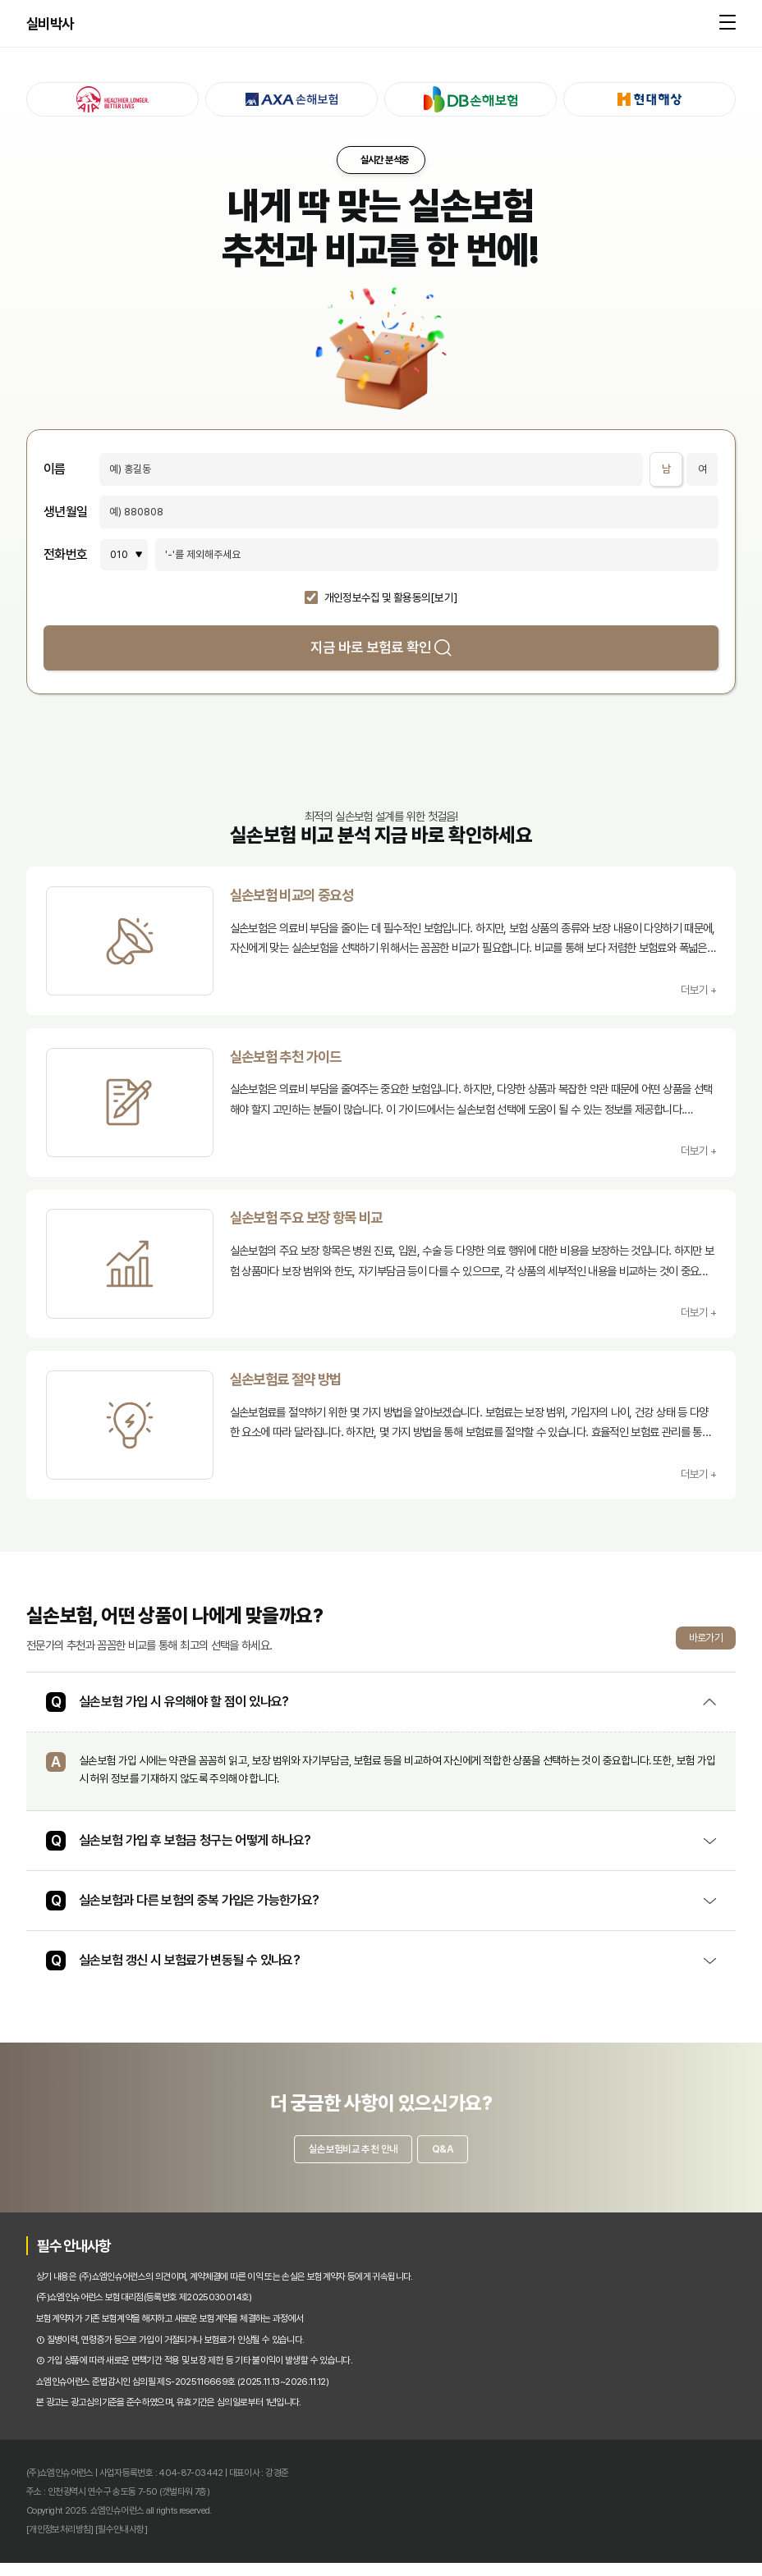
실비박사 (49, 24)
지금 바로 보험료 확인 (381, 647)
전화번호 (65, 554)
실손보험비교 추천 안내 (347, 2159)
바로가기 (706, 1646)
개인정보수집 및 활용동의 (377, 598)
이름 (55, 469)
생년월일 (65, 512)
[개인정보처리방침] (60, 2542)
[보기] (443, 598)
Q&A (448, 2159)
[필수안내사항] (121, 2542)
